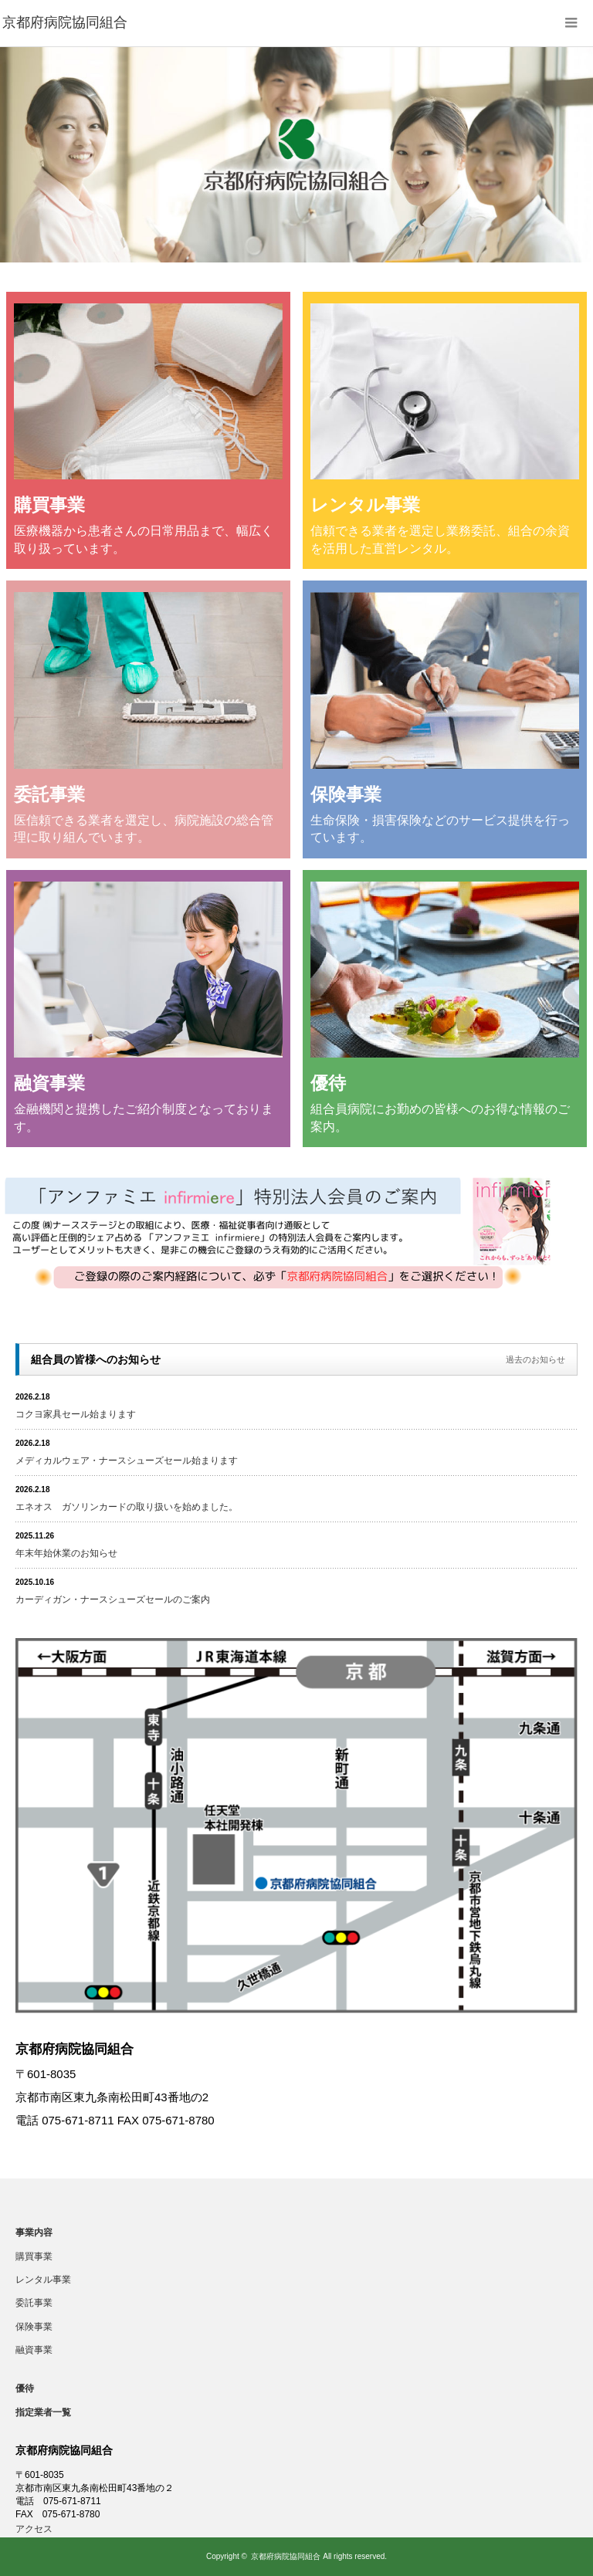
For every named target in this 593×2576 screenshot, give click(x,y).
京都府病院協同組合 (285, 2556)
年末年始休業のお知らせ (66, 1553)
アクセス (34, 2529)
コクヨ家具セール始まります (75, 1414)
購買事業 (34, 2256)
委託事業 (34, 2302)
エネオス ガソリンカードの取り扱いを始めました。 (126, 1506)
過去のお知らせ (535, 1359)
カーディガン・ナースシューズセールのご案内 (112, 1599)
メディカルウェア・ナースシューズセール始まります (126, 1460)
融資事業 (34, 2349)
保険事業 (34, 2326)
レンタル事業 (43, 2279)
